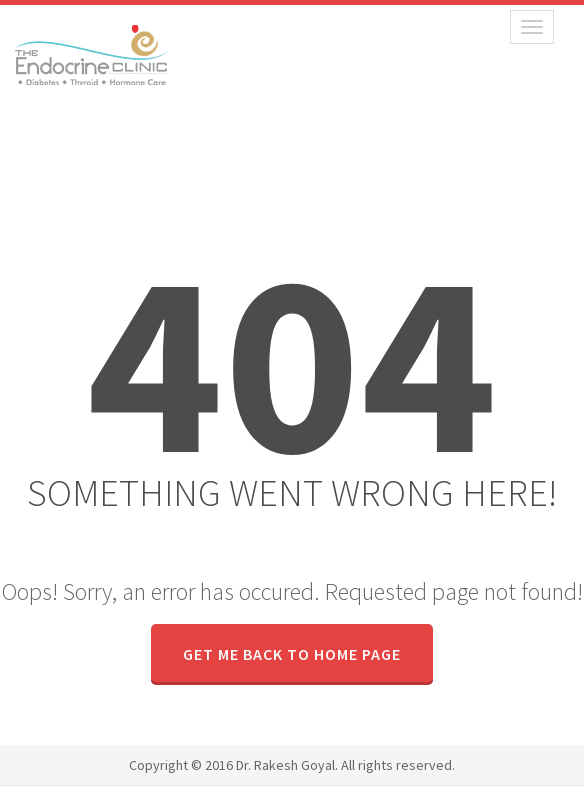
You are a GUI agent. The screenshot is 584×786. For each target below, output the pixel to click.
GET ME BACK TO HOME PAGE (292, 654)
